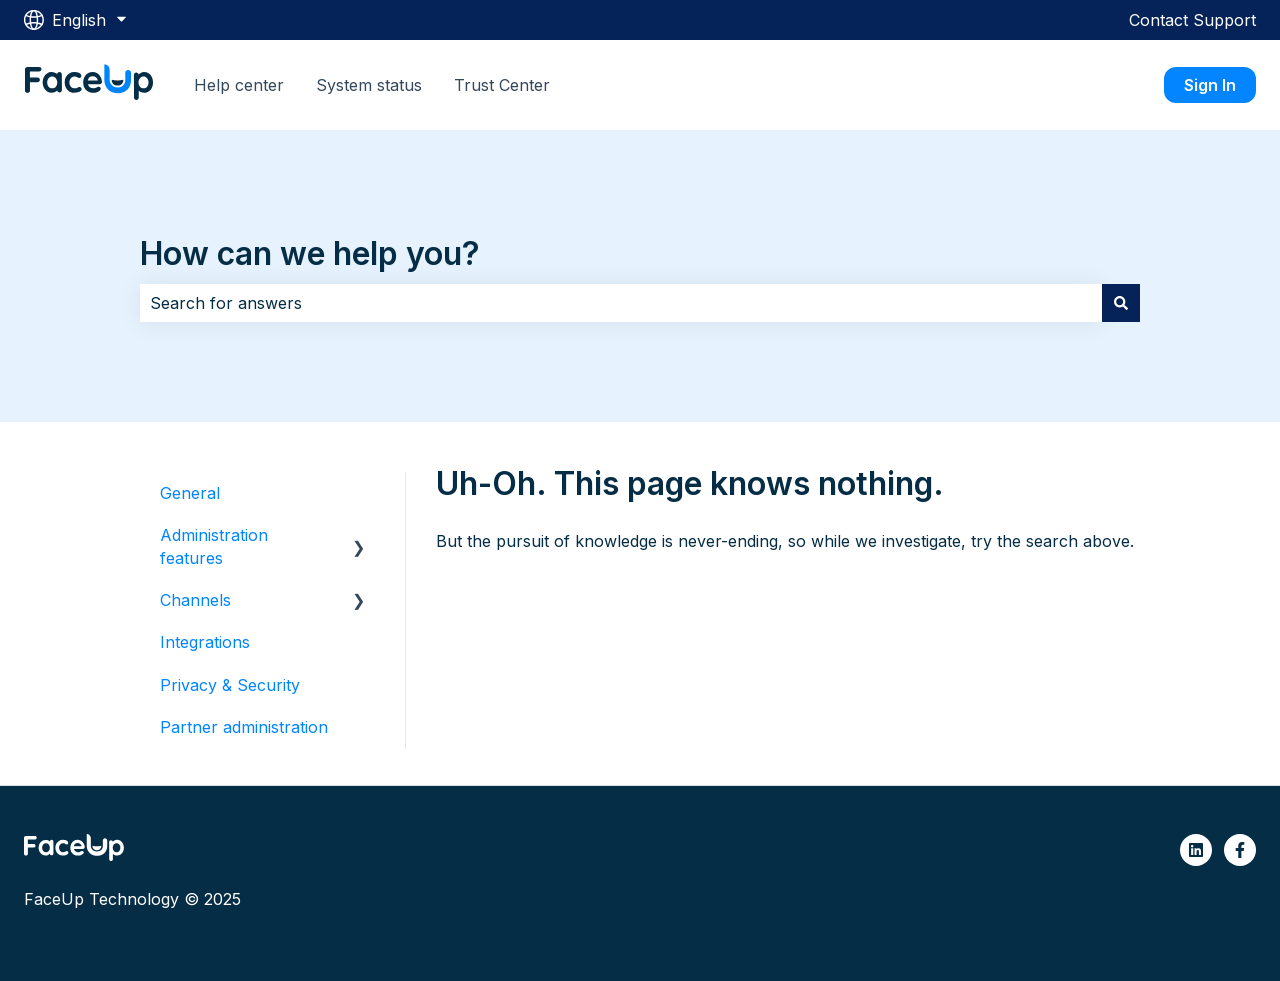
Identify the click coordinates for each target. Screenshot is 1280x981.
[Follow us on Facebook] (1240, 850)
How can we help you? (310, 253)
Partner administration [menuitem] (244, 727)
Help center (239, 85)
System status (369, 85)
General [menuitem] (190, 493)
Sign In (1210, 85)
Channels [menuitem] (195, 600)
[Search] (1121, 303)
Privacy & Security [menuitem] (230, 685)
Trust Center (502, 85)
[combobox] (621, 303)
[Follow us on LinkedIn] (1196, 850)
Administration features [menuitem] (214, 546)
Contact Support (1192, 20)
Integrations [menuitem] (205, 642)
